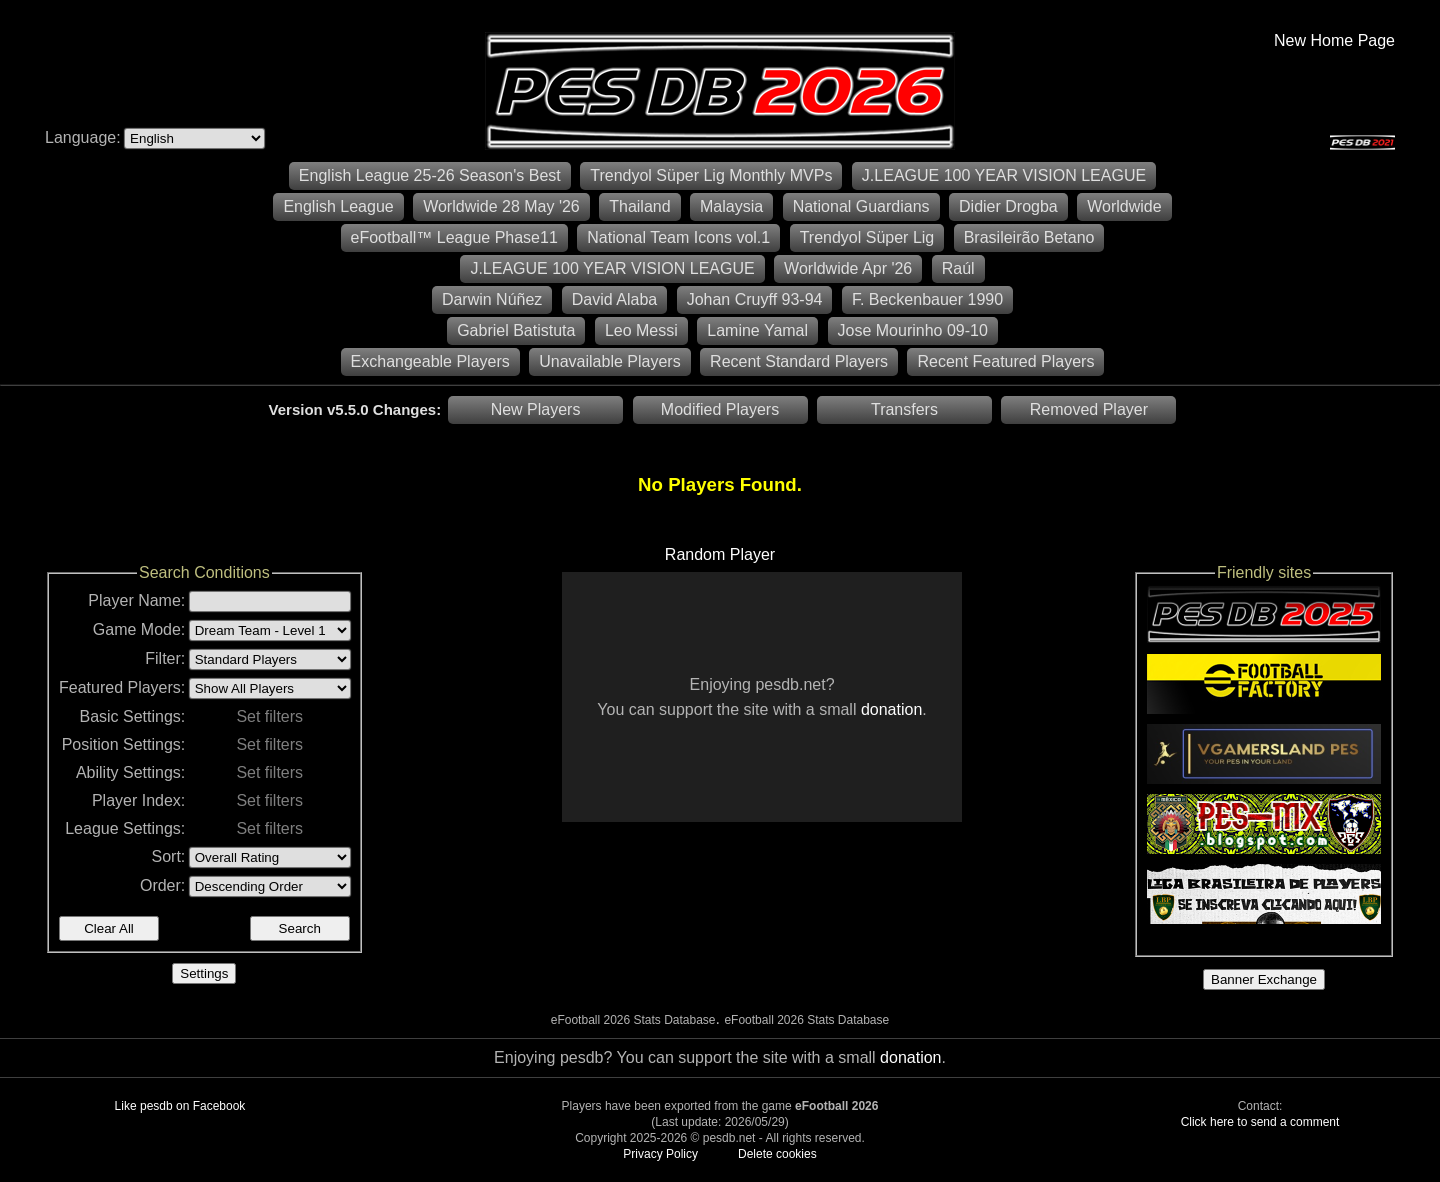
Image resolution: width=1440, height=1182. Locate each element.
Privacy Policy (660, 1154)
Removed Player (1089, 409)
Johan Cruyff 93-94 (755, 299)
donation (891, 709)
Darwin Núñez (492, 299)
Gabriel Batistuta (516, 330)
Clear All (109, 928)
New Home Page (1334, 40)
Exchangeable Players (430, 361)
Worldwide (1124, 206)
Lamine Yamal (757, 330)
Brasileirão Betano (1029, 237)
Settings (204, 973)
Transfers (904, 409)
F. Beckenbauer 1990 (927, 299)
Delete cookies (777, 1154)
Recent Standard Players (799, 361)
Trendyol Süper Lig (867, 237)
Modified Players (720, 409)
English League (338, 206)
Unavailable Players (609, 361)
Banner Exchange (1264, 979)
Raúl (958, 268)
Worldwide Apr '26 (848, 268)
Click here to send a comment (1260, 1122)
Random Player (720, 554)
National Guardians (861, 206)
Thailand (639, 206)
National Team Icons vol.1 (678, 237)
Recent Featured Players (1005, 361)
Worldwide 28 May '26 (501, 206)
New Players (536, 409)
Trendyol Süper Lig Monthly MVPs (711, 175)
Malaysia (731, 206)
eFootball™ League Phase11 (454, 237)
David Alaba (614, 299)
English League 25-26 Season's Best (430, 175)
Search (300, 928)
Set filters (269, 716)
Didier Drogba (1008, 206)
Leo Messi (641, 330)
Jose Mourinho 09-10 (913, 330)
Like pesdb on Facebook (180, 1106)
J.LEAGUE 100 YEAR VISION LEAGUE (1004, 175)
